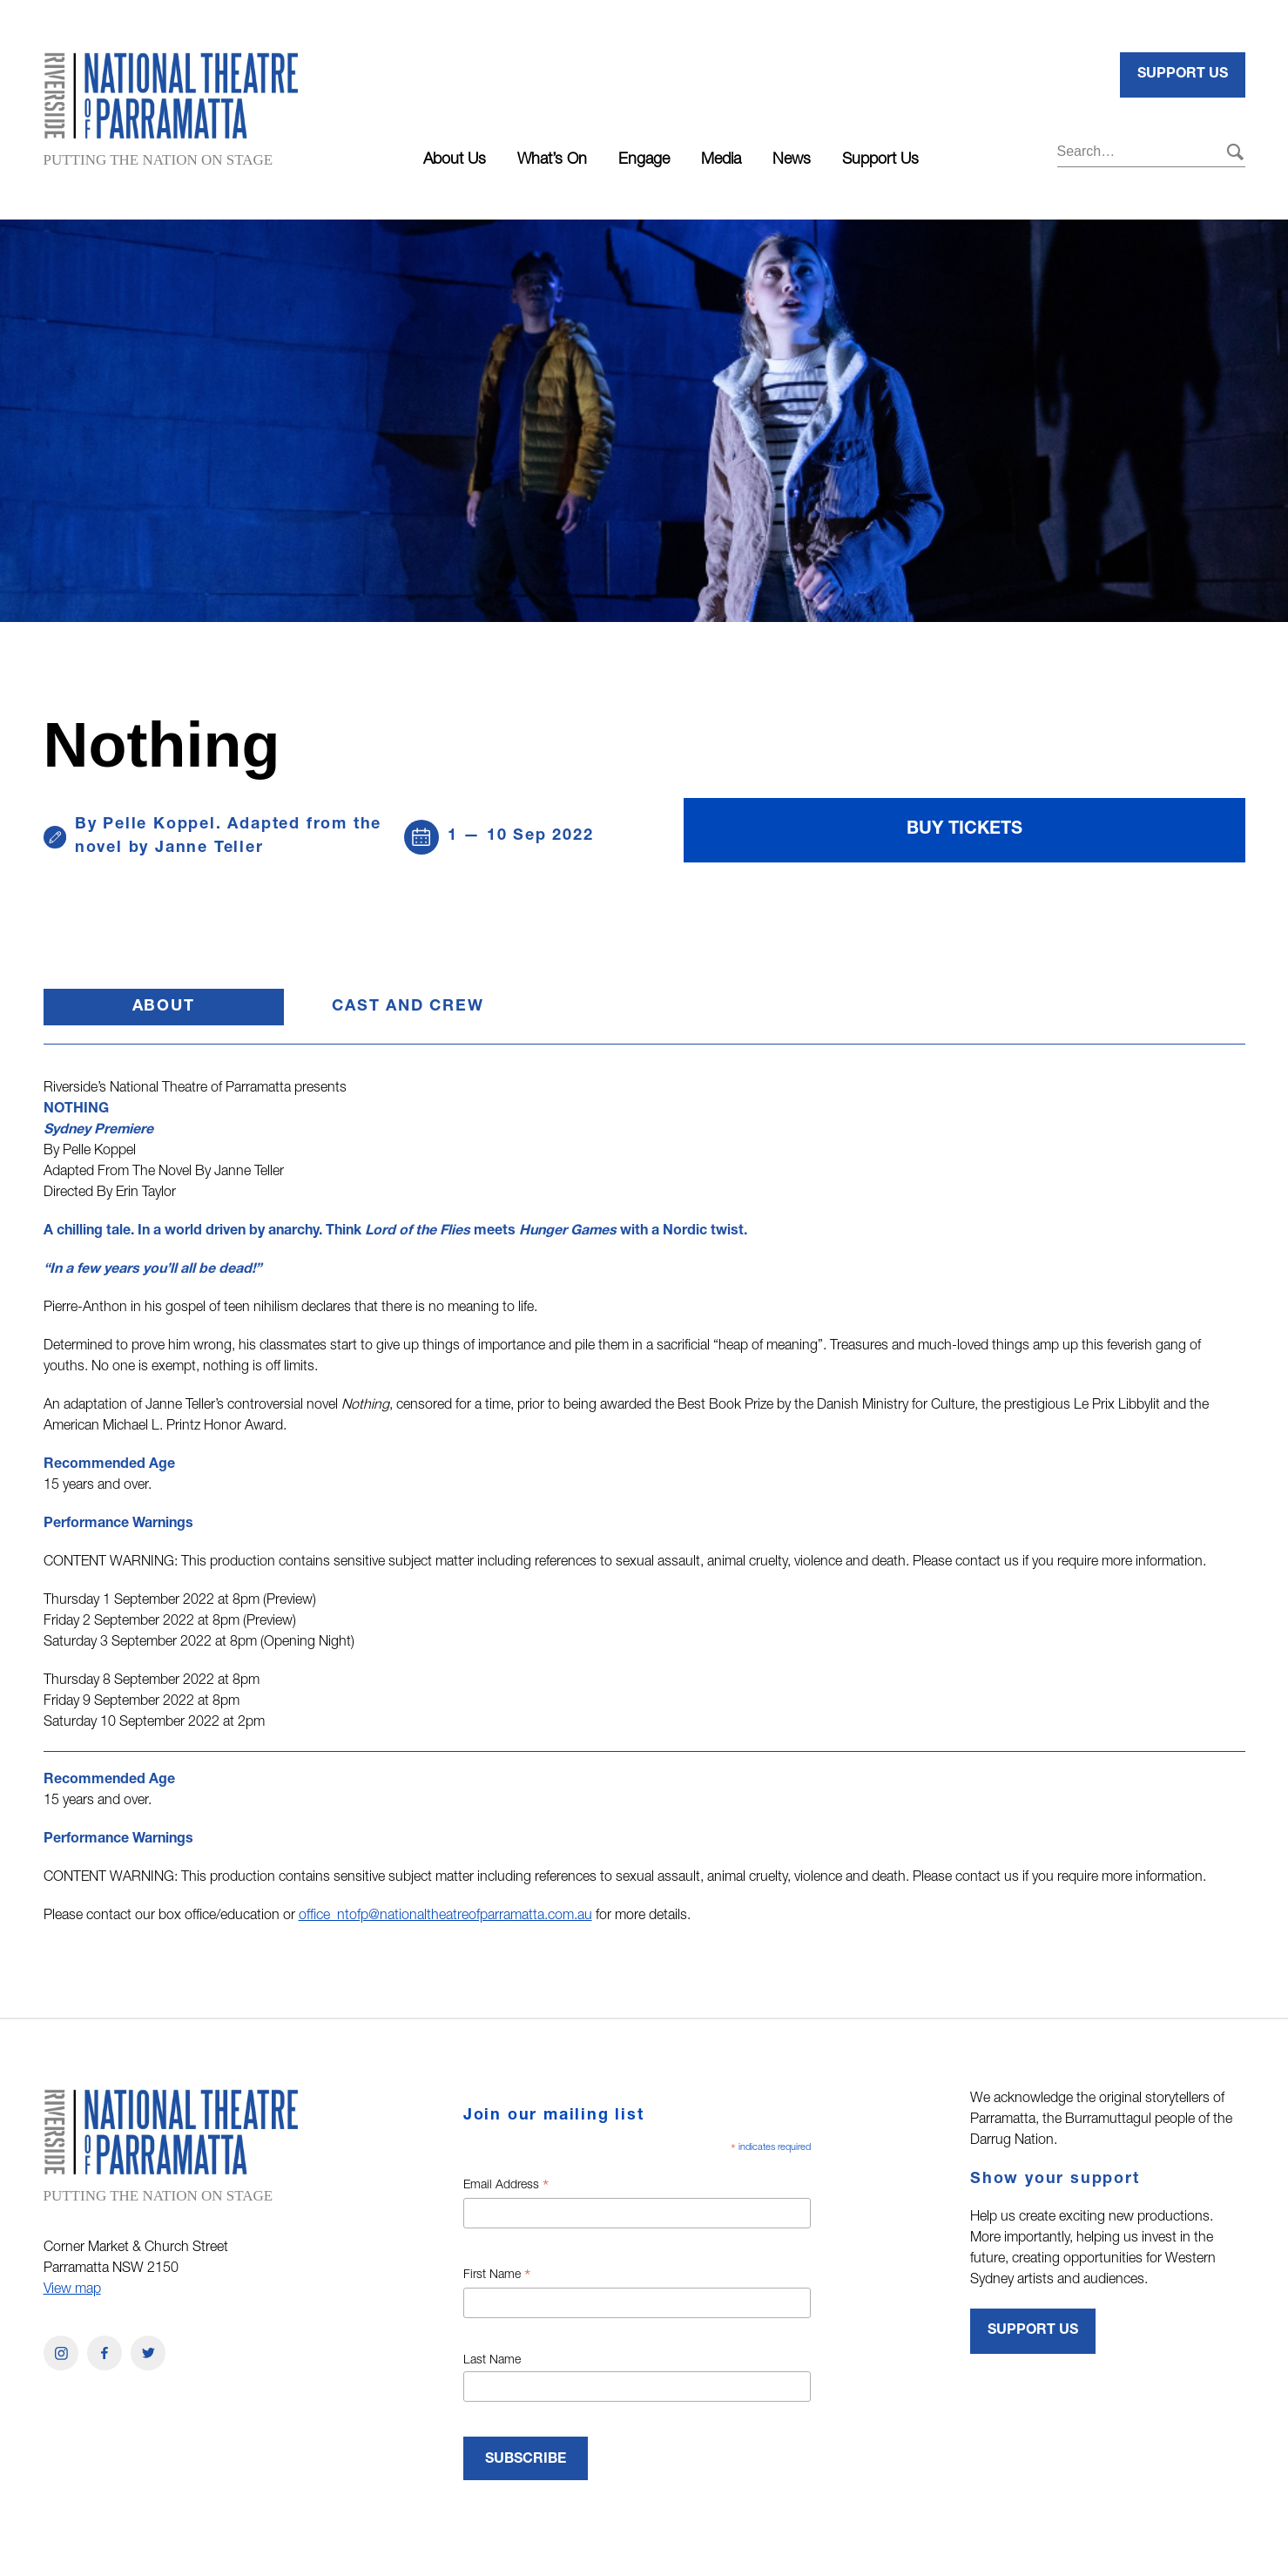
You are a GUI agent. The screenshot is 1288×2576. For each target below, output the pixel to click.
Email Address (506, 2187)
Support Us (880, 160)
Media (721, 160)
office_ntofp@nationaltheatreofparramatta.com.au (445, 1917)
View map (72, 2290)
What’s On (552, 160)
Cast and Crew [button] (407, 1007)
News (791, 160)
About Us (454, 160)
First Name (496, 2277)
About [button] (208, 1011)
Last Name (492, 2361)
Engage (644, 160)
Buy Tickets (964, 830)
